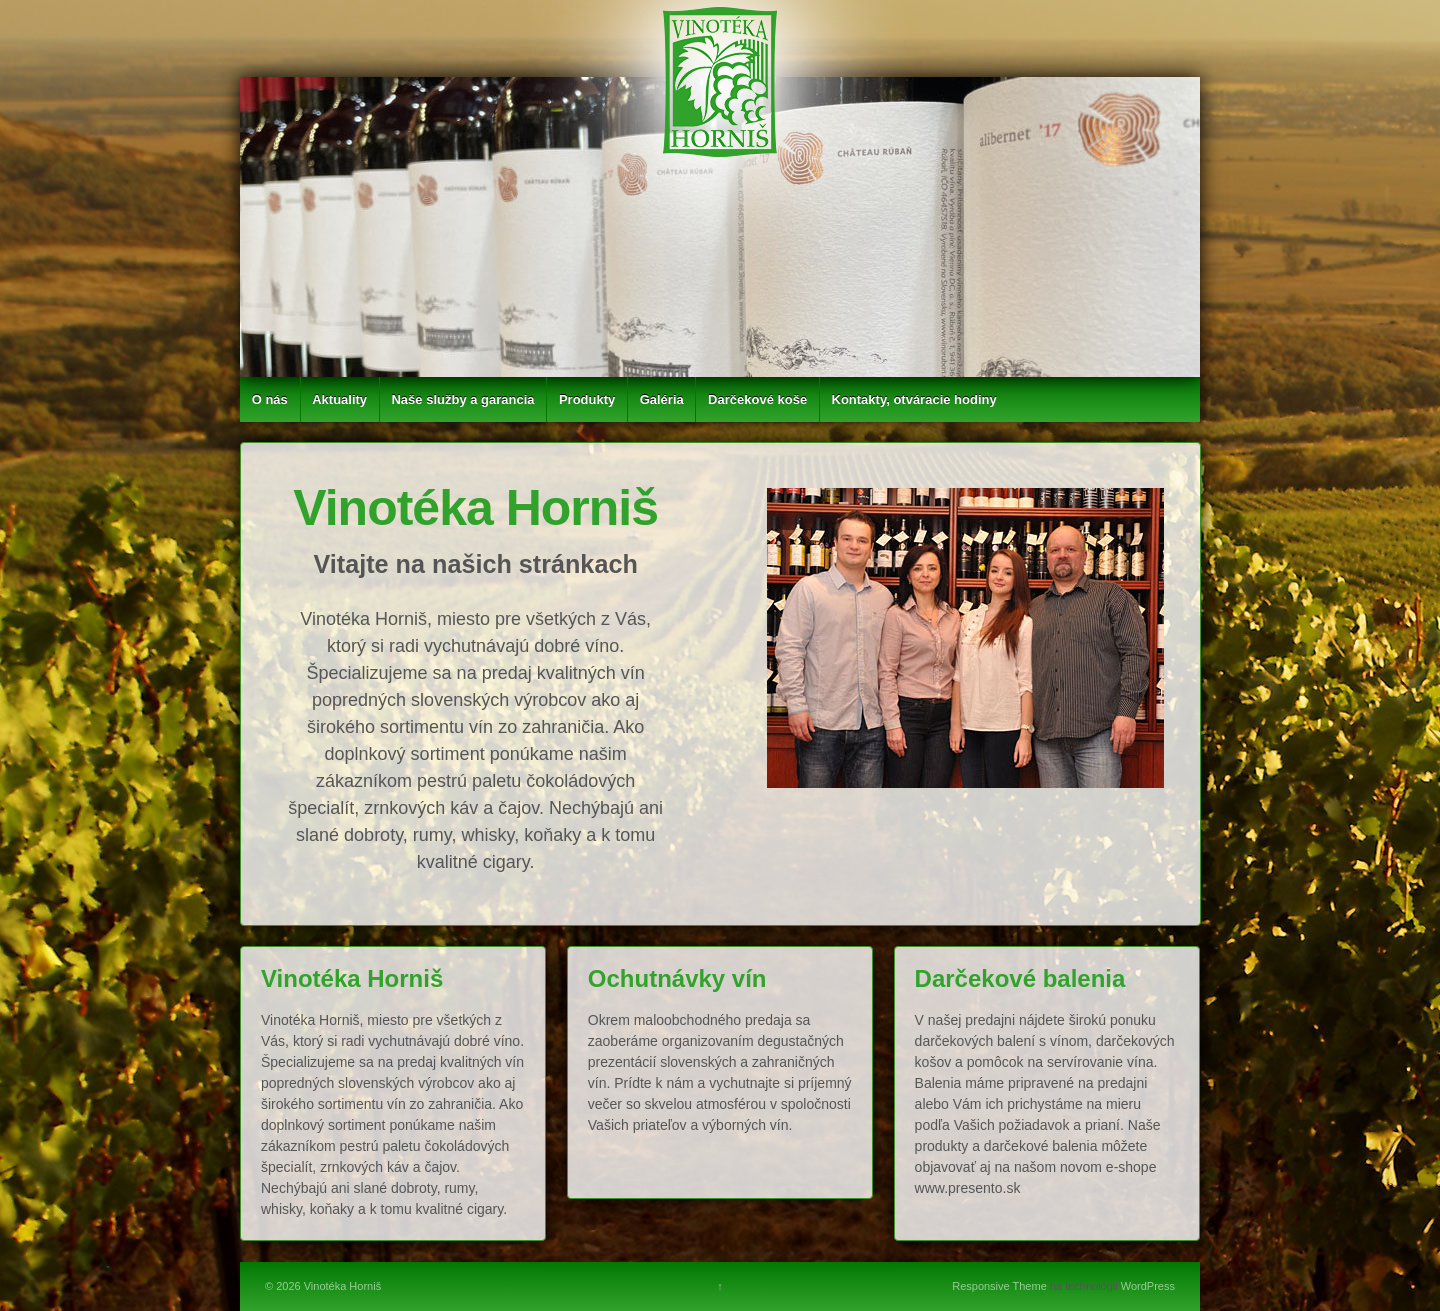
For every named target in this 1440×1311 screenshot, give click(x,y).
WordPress (1148, 1286)
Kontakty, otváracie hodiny (914, 399)
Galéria (662, 399)
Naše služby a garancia (462, 399)
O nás (270, 399)
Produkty (587, 399)
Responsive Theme (999, 1286)
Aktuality (339, 399)
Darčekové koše (757, 399)
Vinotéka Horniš (341, 1286)
